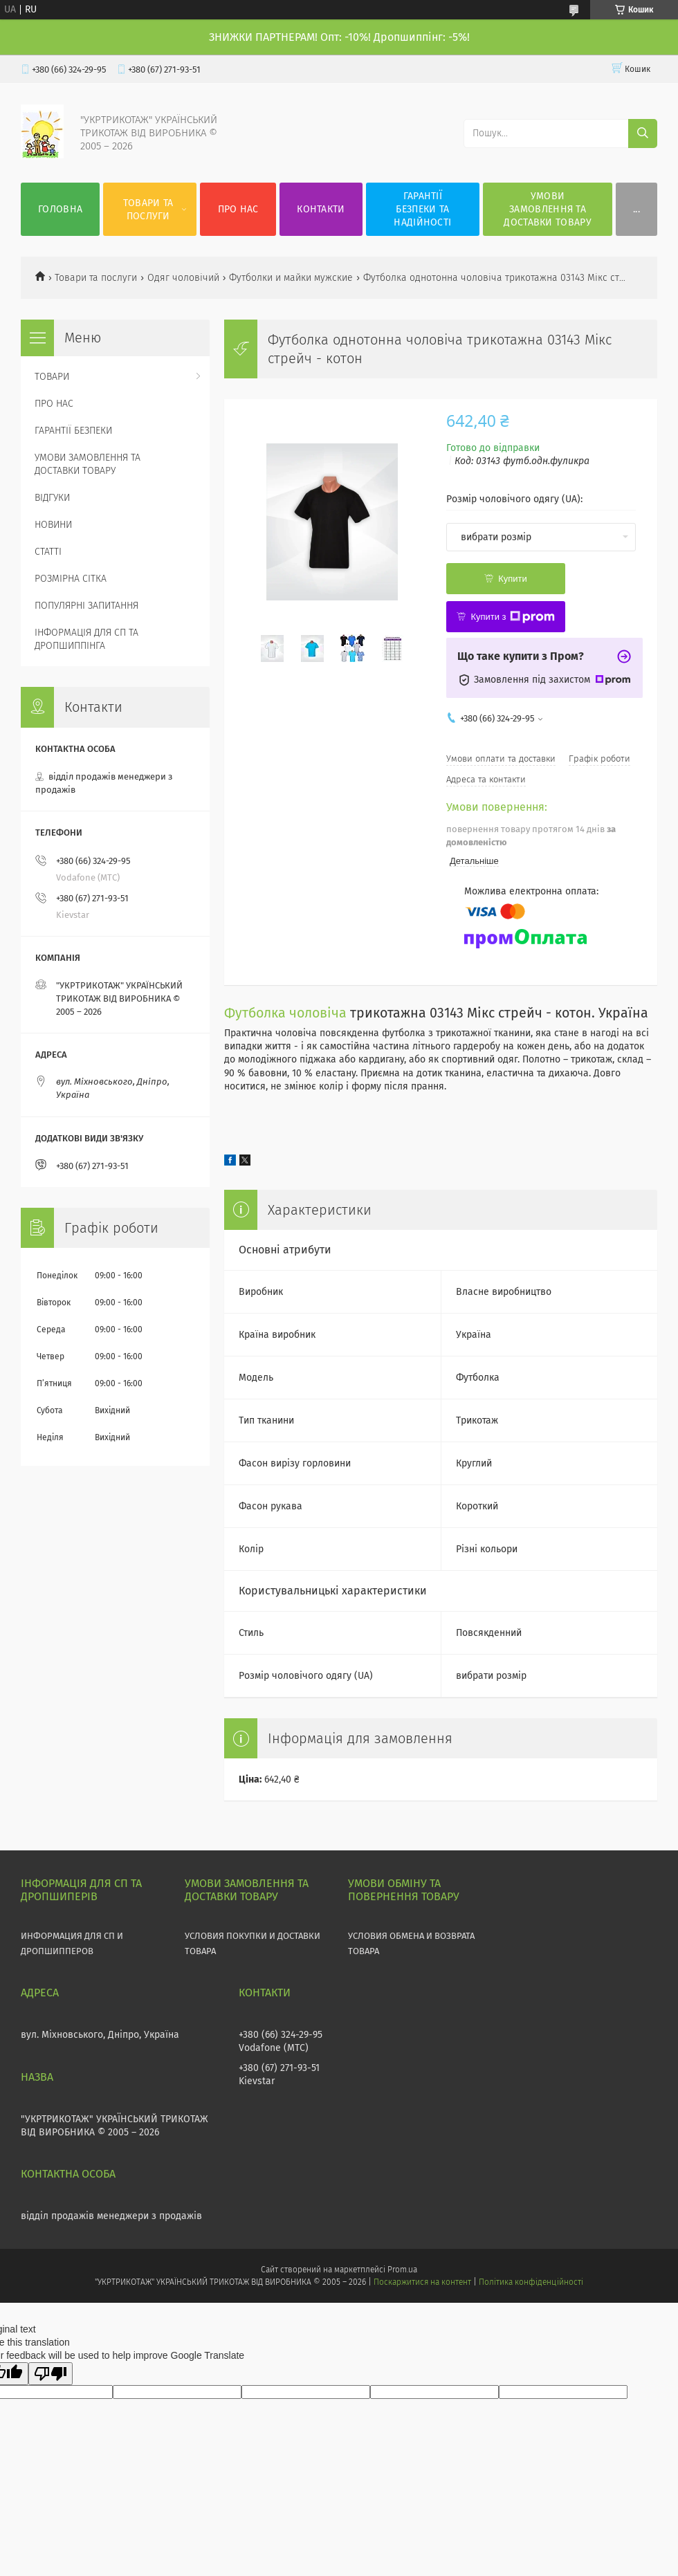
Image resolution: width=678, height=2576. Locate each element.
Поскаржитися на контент (422, 2282)
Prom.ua (402, 2269)
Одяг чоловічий (183, 278)
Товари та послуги (96, 278)
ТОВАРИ (52, 377)
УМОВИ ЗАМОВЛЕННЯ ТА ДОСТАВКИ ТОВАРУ (548, 209)
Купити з (512, 617)
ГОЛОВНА (60, 209)
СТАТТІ (48, 552)
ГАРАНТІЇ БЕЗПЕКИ (73, 430)
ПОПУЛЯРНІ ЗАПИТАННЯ (86, 605)
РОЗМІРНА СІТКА (71, 579)
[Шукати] (642, 133)
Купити (512, 578)
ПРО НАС (238, 209)
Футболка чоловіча (285, 1013)
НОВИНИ (53, 525)
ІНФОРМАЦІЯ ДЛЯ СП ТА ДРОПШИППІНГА (86, 639)
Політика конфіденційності (531, 2282)
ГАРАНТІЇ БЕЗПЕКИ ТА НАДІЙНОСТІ (422, 209)
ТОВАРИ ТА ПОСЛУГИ (148, 209)
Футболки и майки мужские (291, 278)
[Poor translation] (50, 2373)
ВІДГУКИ (52, 498)
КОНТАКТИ (321, 209)
